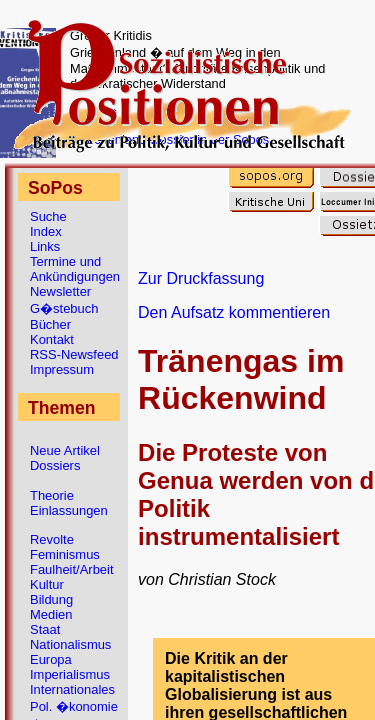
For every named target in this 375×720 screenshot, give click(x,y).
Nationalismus (70, 644)
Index (46, 231)
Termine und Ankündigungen (75, 269)
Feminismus (65, 554)
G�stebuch (64, 308)
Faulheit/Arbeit (72, 569)
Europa (51, 659)
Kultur (47, 584)
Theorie (52, 495)
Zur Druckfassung (201, 278)
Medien (51, 614)
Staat (45, 629)
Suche (48, 216)
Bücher (50, 324)
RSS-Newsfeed (74, 354)
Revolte (52, 539)
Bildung (51, 599)
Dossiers (55, 465)
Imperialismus (70, 674)
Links (45, 246)
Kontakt (52, 339)
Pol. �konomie (74, 706)
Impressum (62, 369)
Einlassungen (69, 510)
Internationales (72, 689)
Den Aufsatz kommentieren (234, 312)
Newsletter (60, 291)
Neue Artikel (65, 450)
